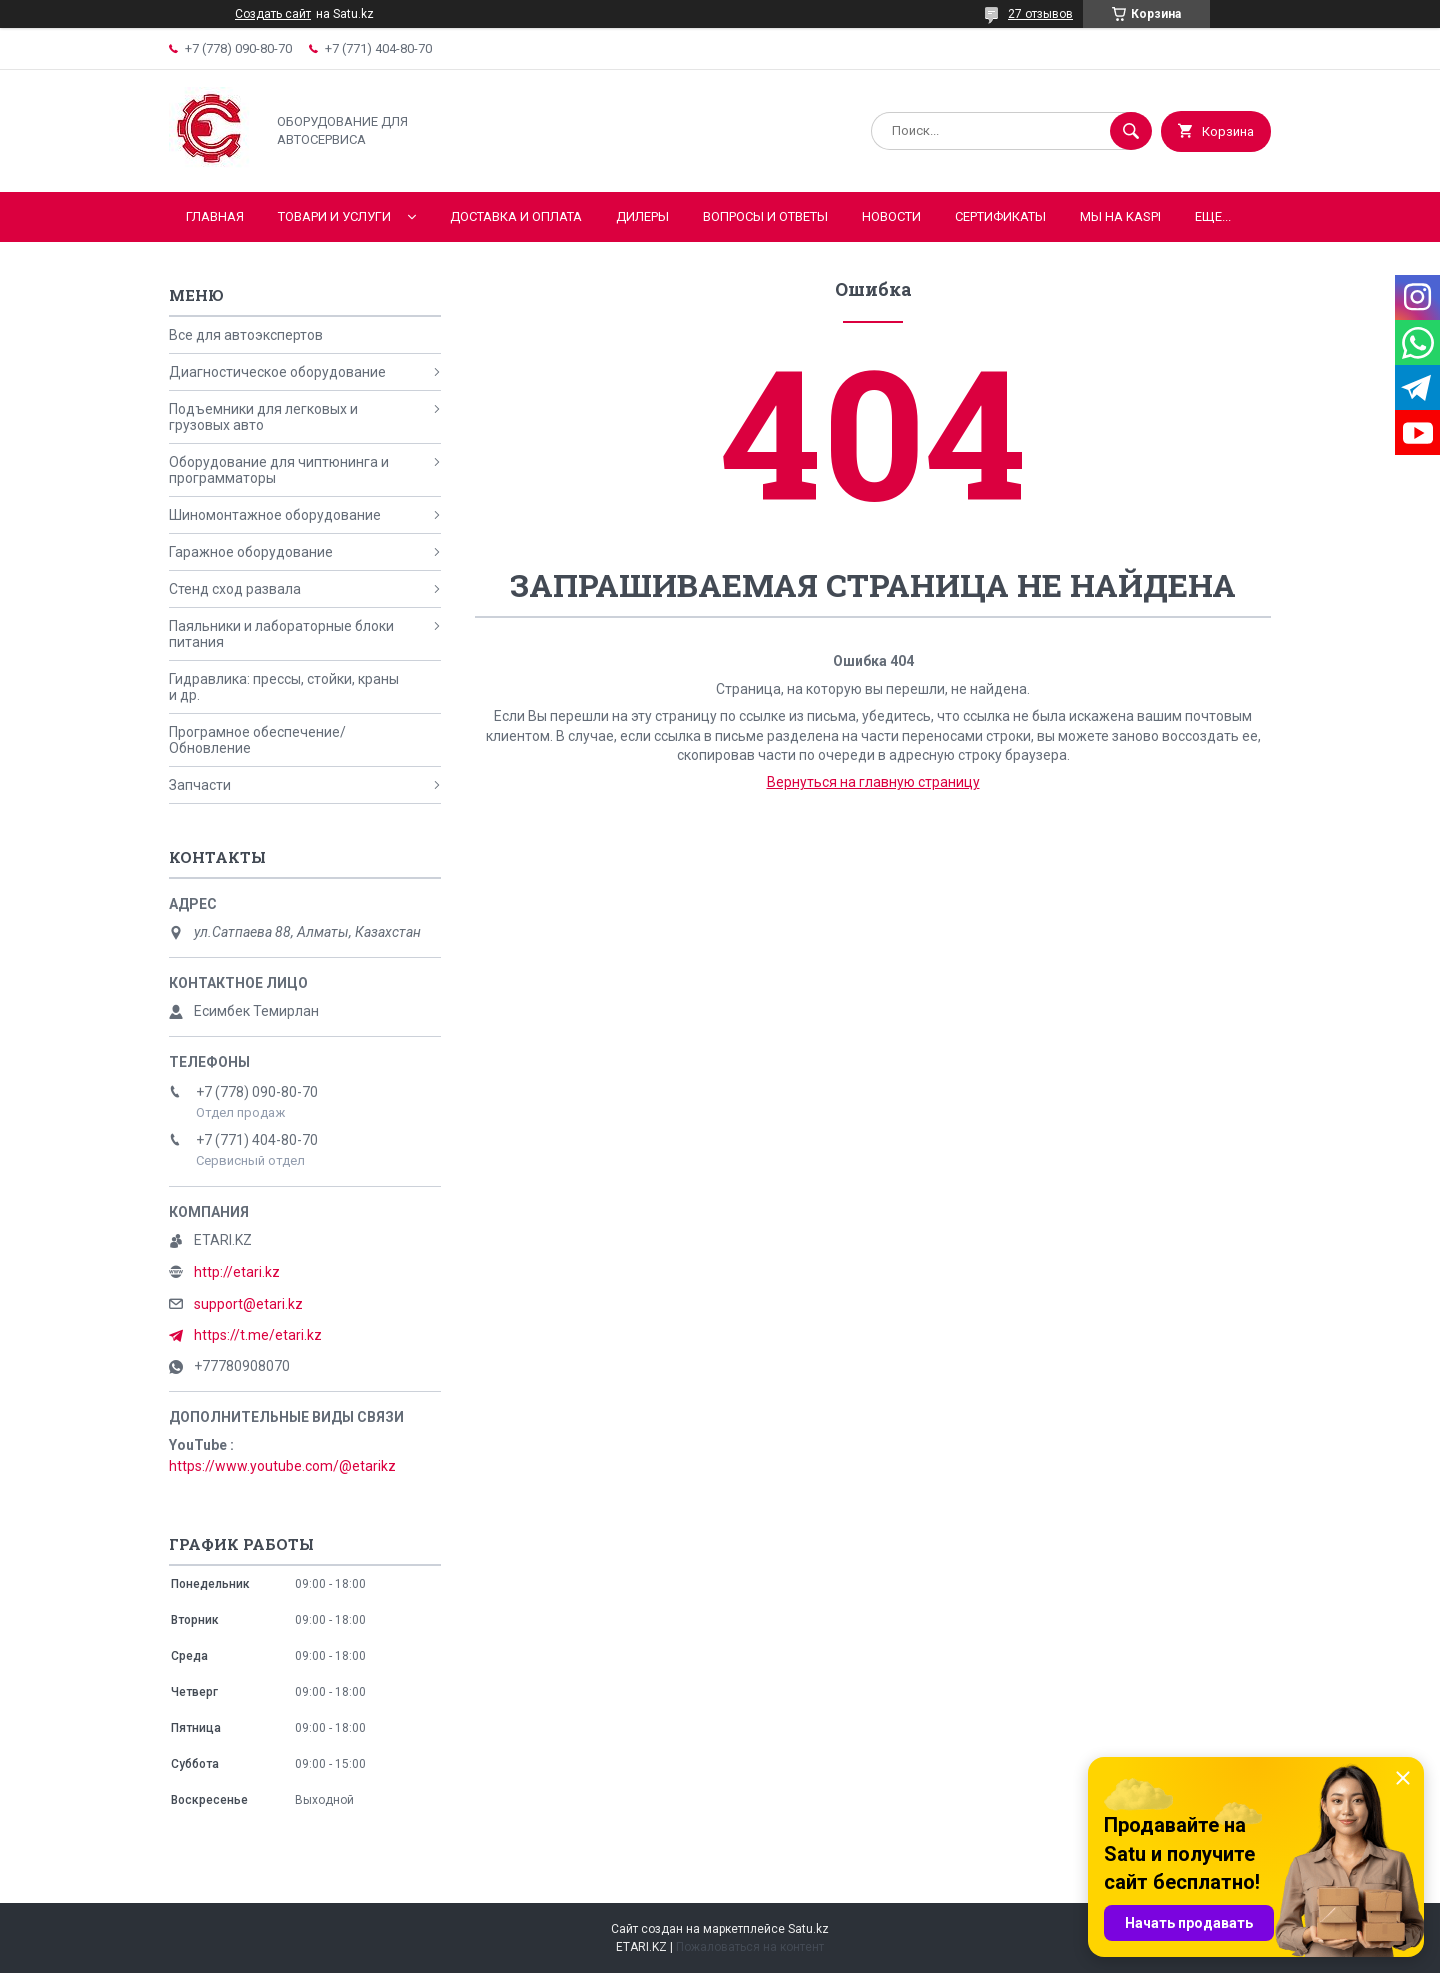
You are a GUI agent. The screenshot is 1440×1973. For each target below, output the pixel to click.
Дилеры (642, 216)
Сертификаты (1000, 216)
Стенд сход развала (235, 589)
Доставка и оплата (516, 216)
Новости (891, 216)
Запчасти (200, 785)
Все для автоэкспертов (246, 335)
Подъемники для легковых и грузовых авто (263, 417)
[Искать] (1131, 131)
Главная (215, 216)
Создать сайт (273, 14)
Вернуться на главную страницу (873, 782)
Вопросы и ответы (765, 216)
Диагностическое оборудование (277, 372)
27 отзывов (1040, 14)
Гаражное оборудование (251, 552)
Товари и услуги (334, 216)
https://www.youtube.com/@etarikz (282, 1466)
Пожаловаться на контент (750, 1947)
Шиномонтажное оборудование (275, 515)
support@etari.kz (248, 1304)
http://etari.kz (237, 1272)
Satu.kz (808, 1929)
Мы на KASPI (1120, 216)
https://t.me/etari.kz (258, 1335)
